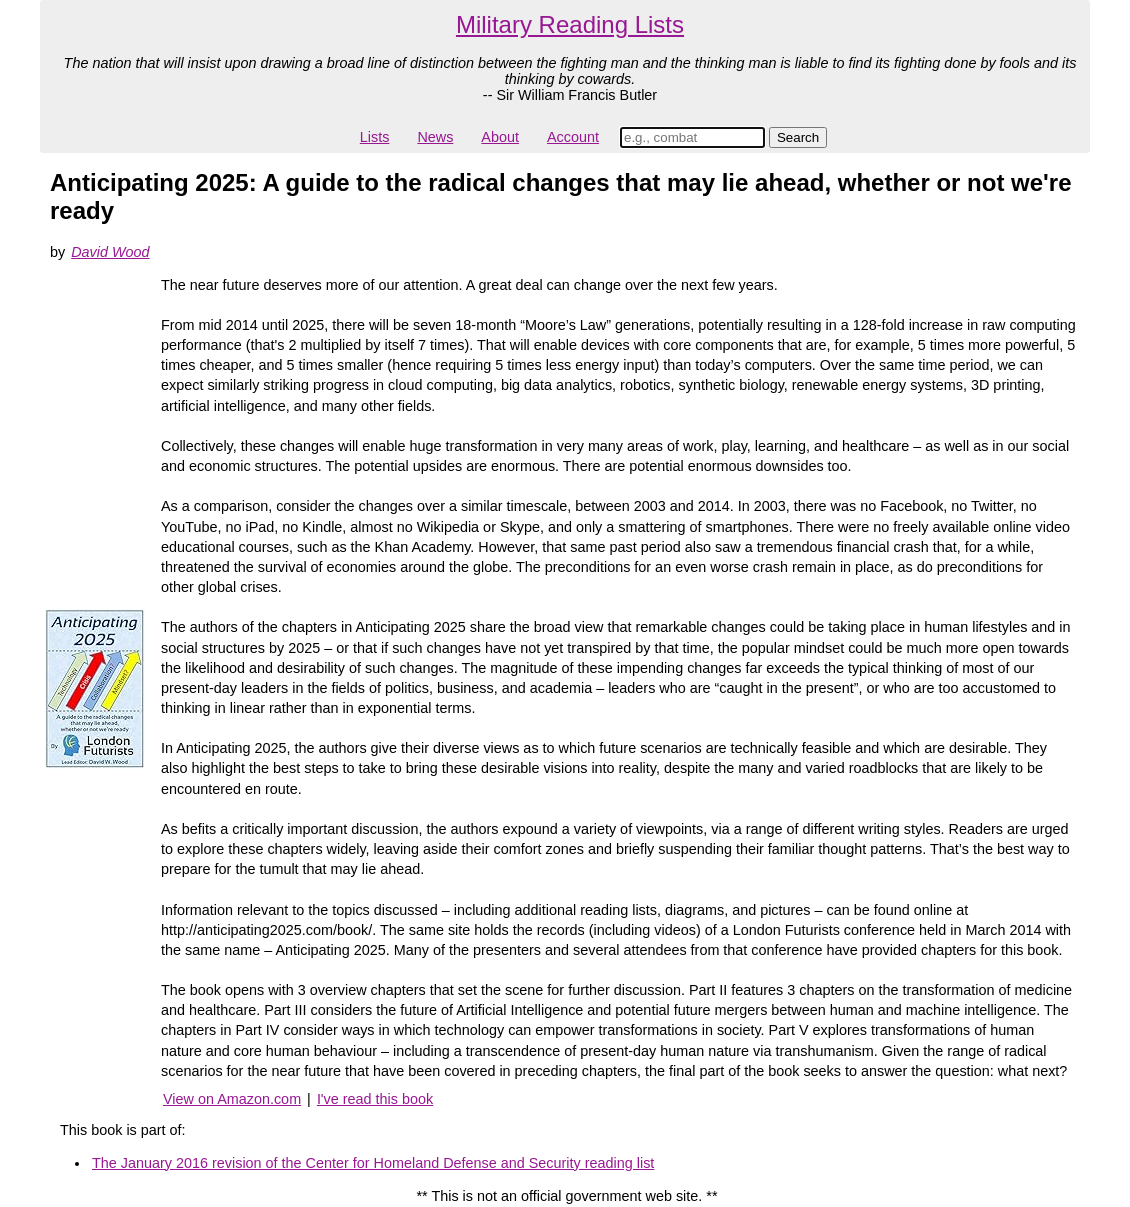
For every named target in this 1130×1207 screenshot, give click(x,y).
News (435, 137)
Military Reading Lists (570, 24)
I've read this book (375, 1099)
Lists (375, 137)
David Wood (110, 252)
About (500, 137)
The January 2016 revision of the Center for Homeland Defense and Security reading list (373, 1163)
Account (573, 137)
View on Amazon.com (232, 1099)
